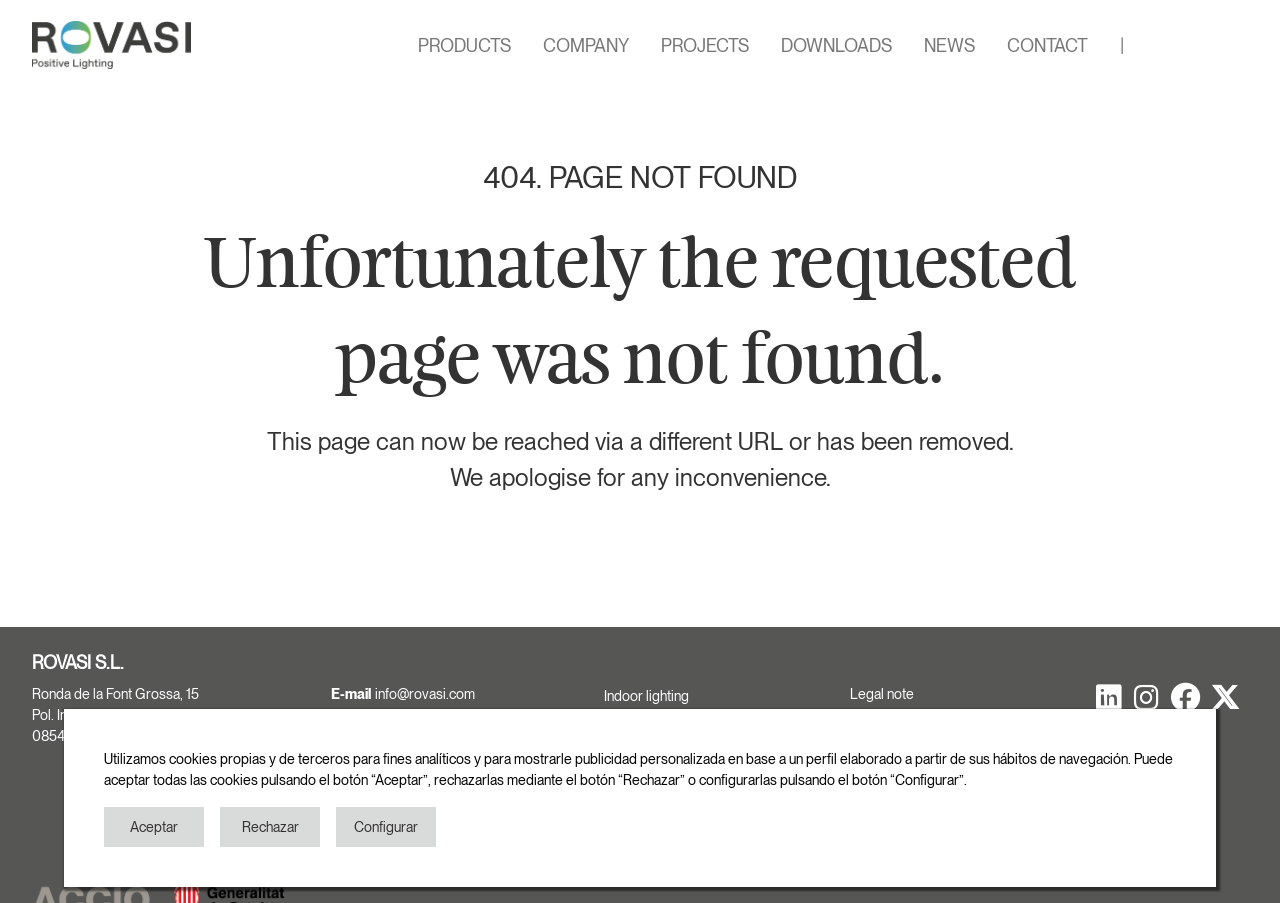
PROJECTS (705, 45)
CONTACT (1047, 45)
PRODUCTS (464, 45)
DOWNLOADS (836, 45)
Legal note (882, 694)
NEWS (949, 45)
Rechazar (270, 827)
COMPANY (586, 45)
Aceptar (154, 827)
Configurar (386, 827)
